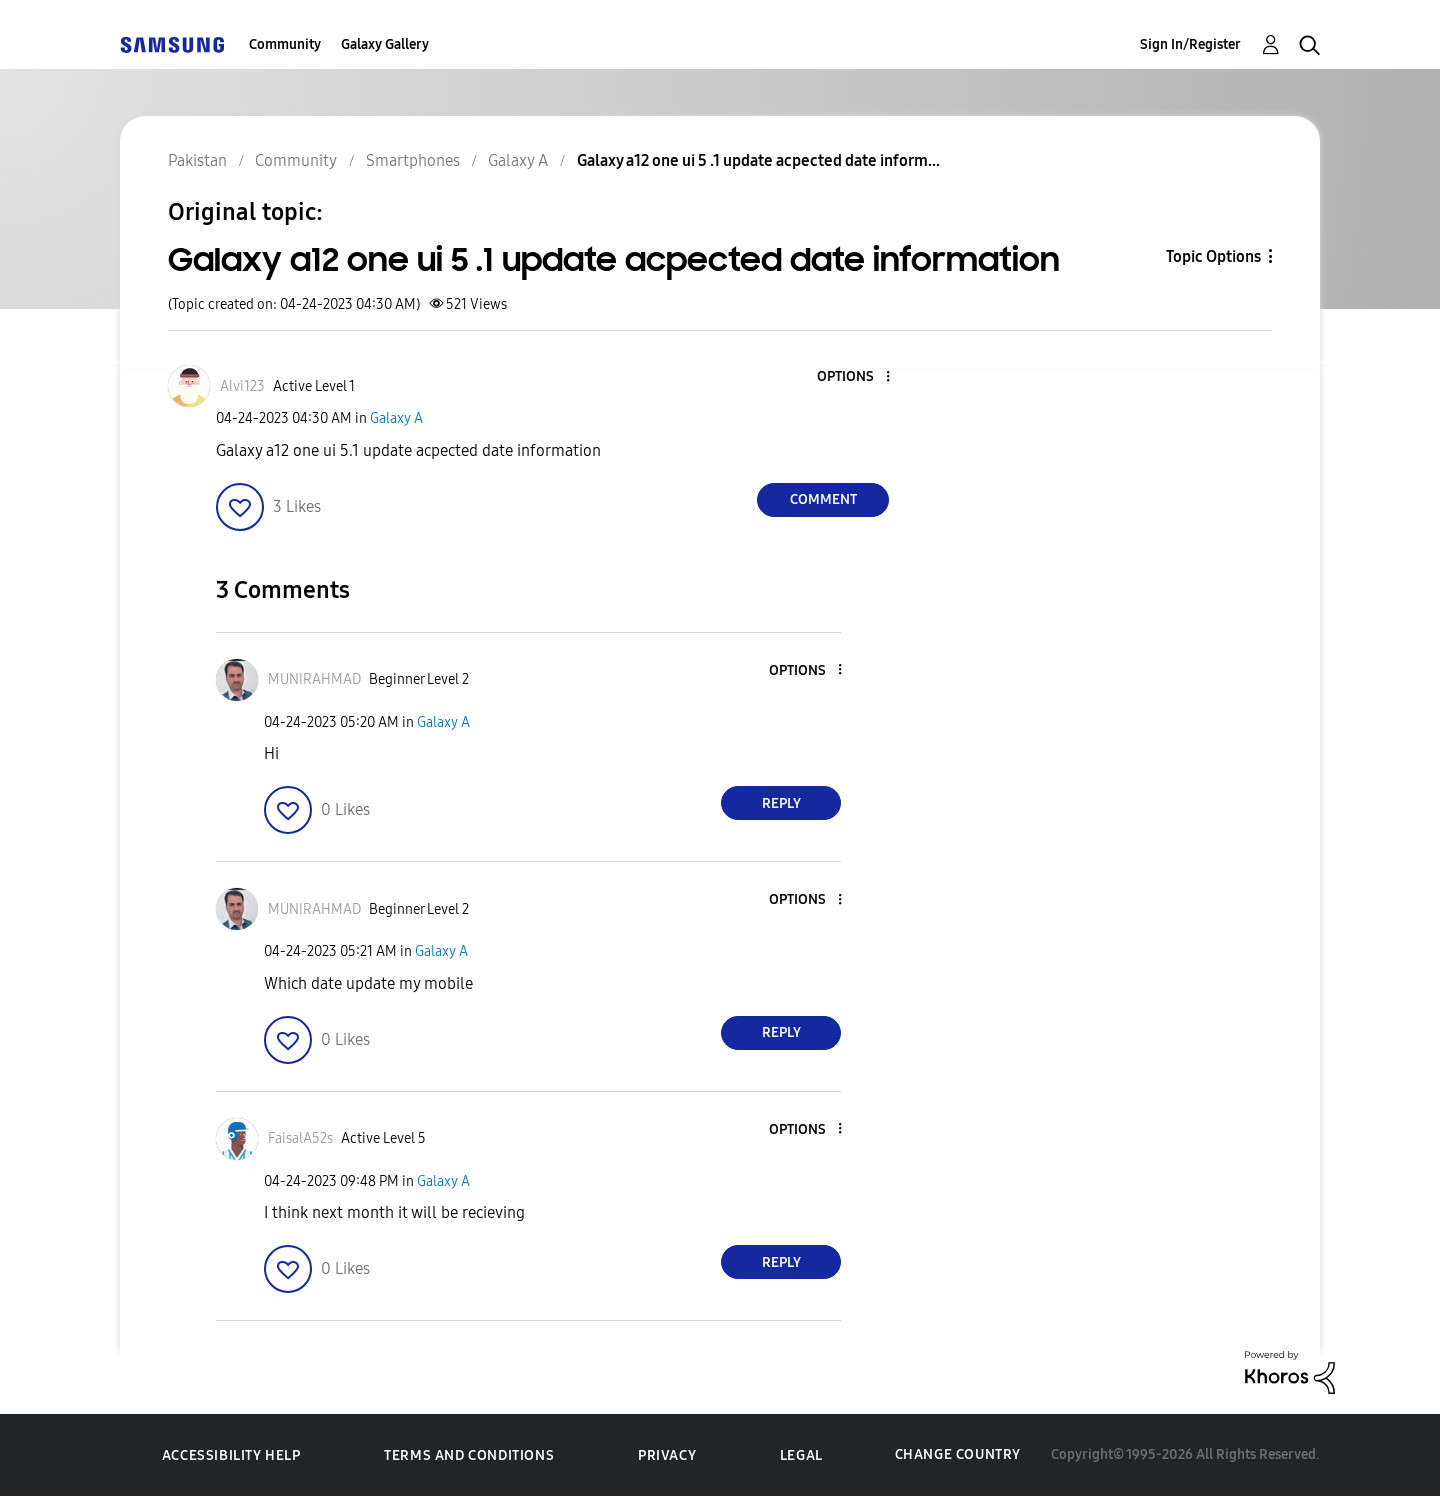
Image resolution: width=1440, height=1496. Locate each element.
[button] (855, 377)
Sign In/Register (1190, 44)
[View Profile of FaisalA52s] (300, 1138)
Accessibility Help (231, 1455)
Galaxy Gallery (385, 44)
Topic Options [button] (1213, 256)
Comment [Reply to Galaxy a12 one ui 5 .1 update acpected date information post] (823, 499)
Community (285, 44)
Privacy (667, 1455)
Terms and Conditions (469, 1455)
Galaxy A (396, 418)
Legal (801, 1455)
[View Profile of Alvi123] (242, 386)
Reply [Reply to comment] (781, 803)
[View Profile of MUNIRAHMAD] (314, 679)
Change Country (958, 1454)
